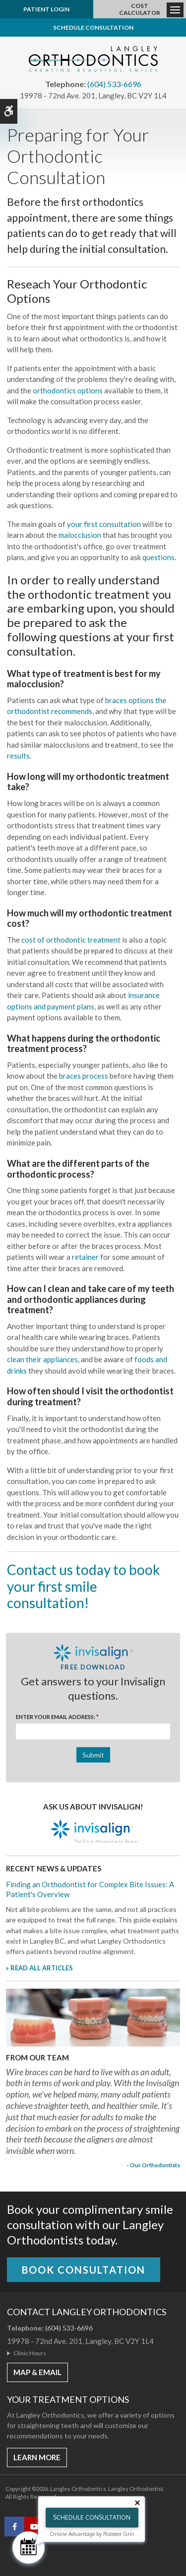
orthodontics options (68, 390)
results (18, 755)
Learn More (37, 2457)
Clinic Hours (29, 2353)
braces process (83, 1075)
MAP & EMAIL (37, 2372)
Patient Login (46, 9)
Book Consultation (83, 2270)
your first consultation (104, 524)
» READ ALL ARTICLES (39, 1968)
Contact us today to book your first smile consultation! (83, 1586)
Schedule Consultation (93, 27)
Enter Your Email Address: (57, 1717)
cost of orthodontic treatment (71, 939)
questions (158, 557)
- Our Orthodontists (153, 2164)
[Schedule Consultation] (28, 2547)
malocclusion (80, 534)
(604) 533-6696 (114, 84)
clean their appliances (42, 1359)
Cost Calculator (139, 9)
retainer (85, 1256)
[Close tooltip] (137, 2502)
